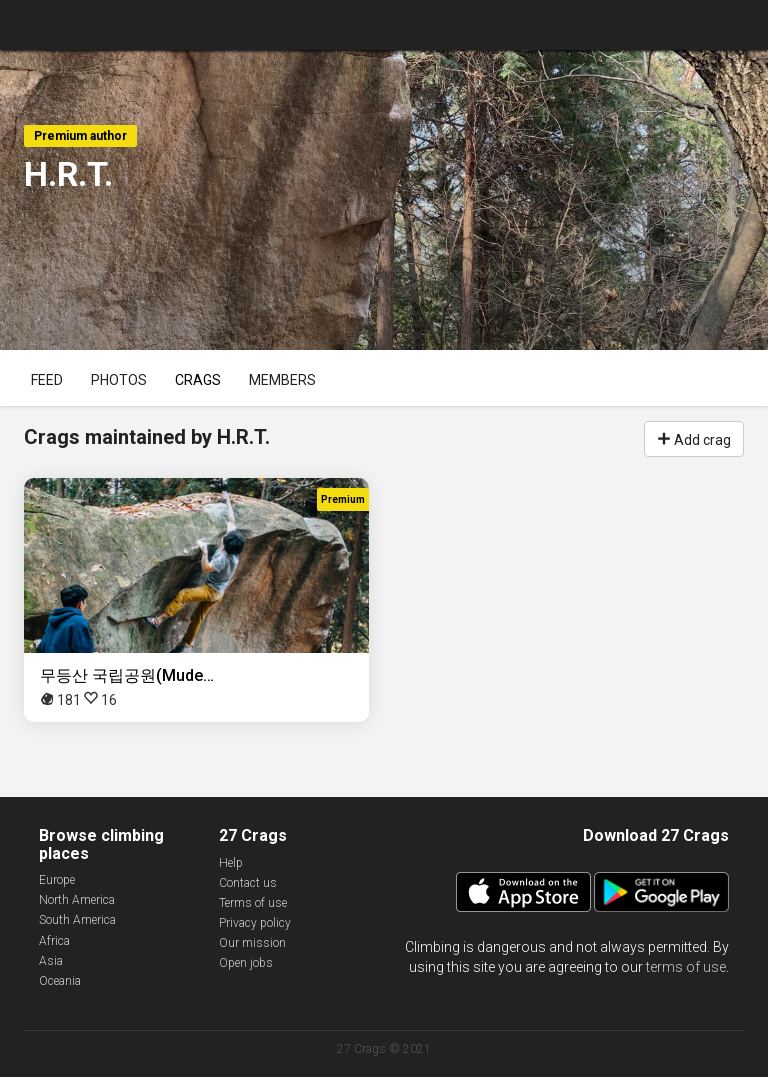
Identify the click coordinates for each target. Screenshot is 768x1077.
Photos (119, 380)
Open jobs (246, 963)
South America (77, 920)
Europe (57, 880)
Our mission (252, 943)
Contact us (248, 883)
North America (77, 900)
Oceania (60, 981)
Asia (51, 961)
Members (282, 380)
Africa (54, 941)
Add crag (694, 438)
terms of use (686, 967)
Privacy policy (255, 923)
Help (231, 863)
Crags (198, 380)
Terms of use (253, 903)
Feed (47, 380)
